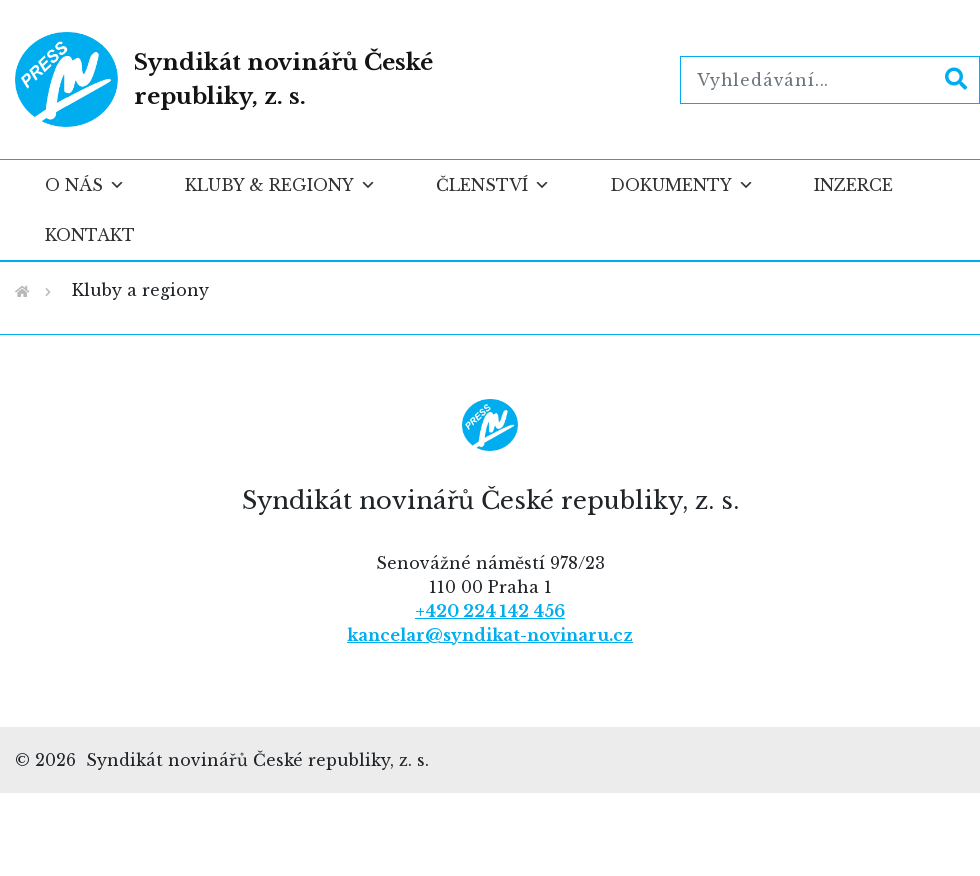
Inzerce (853, 185)
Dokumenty (682, 185)
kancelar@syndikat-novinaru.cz (490, 635)
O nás (85, 185)
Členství (493, 185)
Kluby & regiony (280, 185)
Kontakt (90, 235)
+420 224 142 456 (490, 611)
